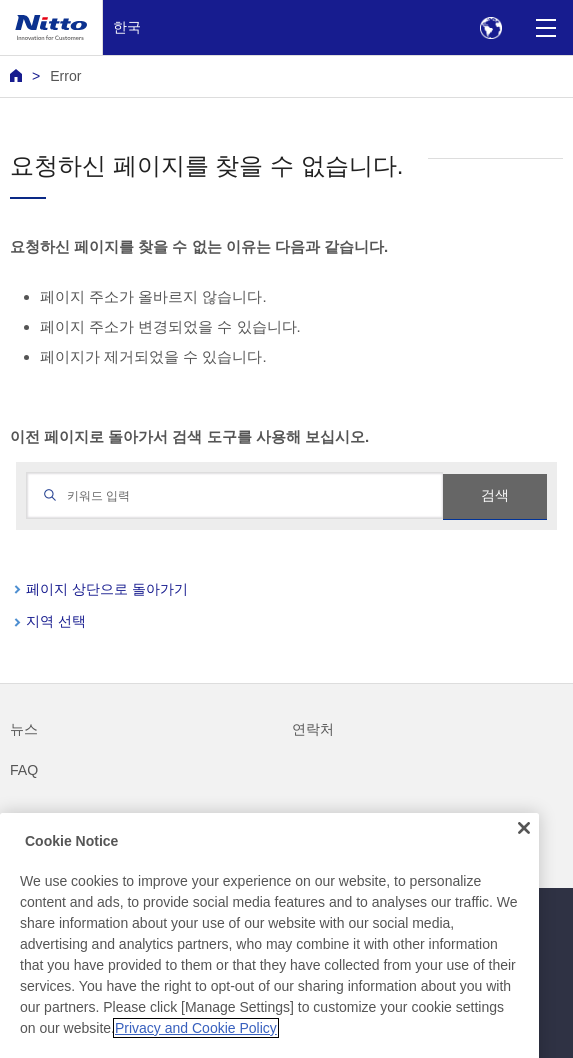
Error (65, 76)
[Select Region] (490, 27)
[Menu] (545, 27)
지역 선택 (56, 621)
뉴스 (24, 729)
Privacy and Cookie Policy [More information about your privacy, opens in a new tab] (196, 1041)
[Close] (524, 842)
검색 (495, 495)
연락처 (313, 729)
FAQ (24, 770)
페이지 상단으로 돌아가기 (107, 589)
